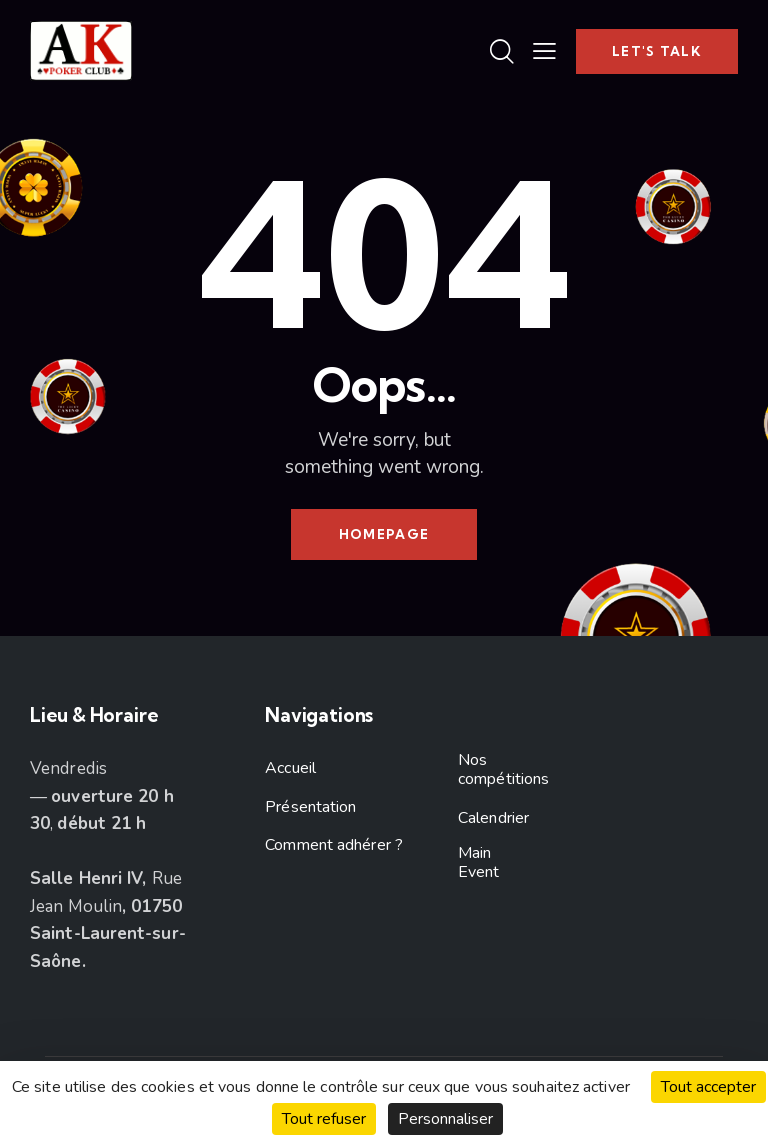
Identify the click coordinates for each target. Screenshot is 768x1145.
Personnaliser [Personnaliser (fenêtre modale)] (445, 1119)
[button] (544, 51)
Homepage (384, 534)
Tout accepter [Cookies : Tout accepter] (708, 1087)
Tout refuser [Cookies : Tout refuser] (324, 1119)
